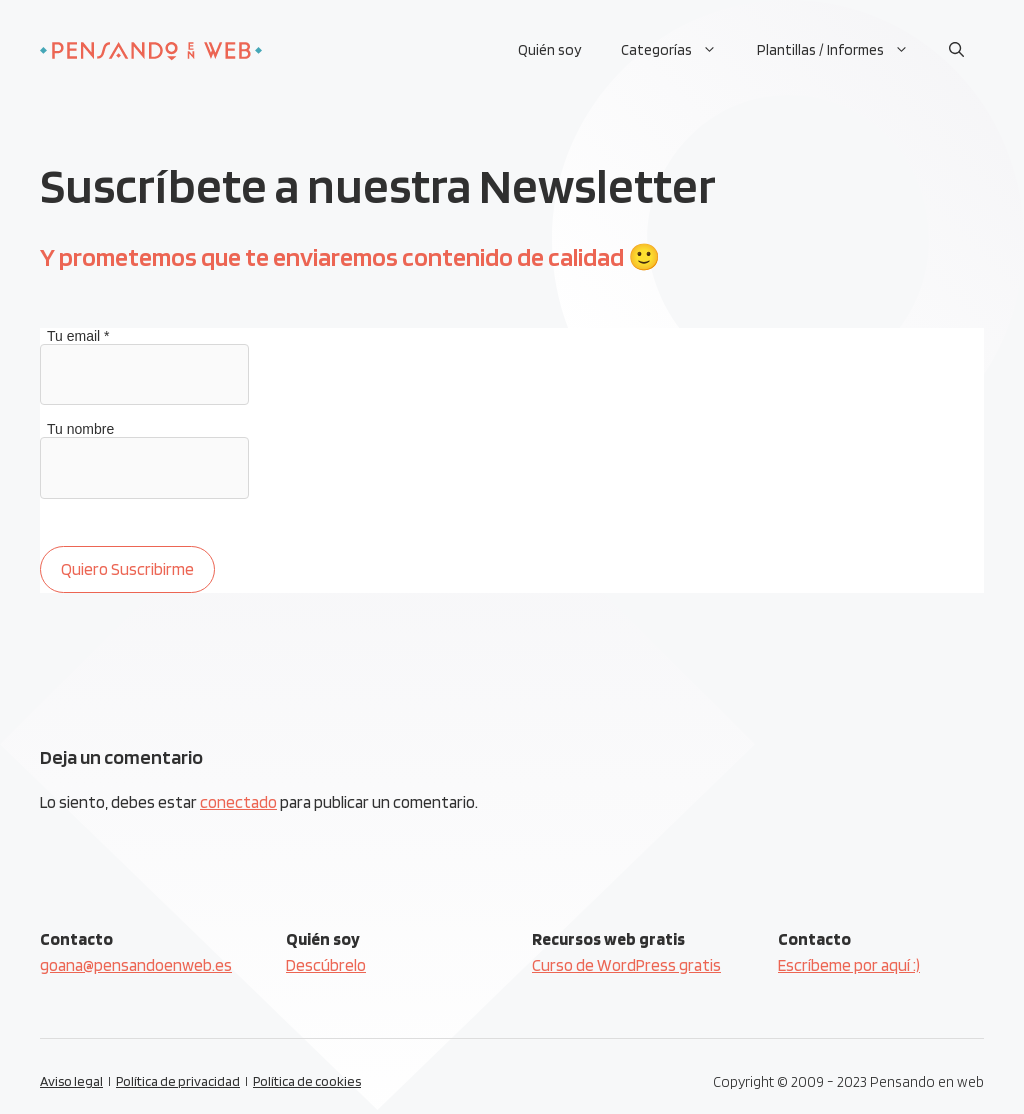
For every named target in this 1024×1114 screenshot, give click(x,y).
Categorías (679, 50)
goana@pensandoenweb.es (136, 965)
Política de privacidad (178, 1081)
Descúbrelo (326, 965)
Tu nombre (80, 429)
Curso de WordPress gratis (626, 965)
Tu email (78, 336)
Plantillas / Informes (843, 50)
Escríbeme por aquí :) (849, 965)
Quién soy (549, 50)
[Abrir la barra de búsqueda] (956, 50)
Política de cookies (307, 1081)
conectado (238, 802)
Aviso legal (71, 1081)
